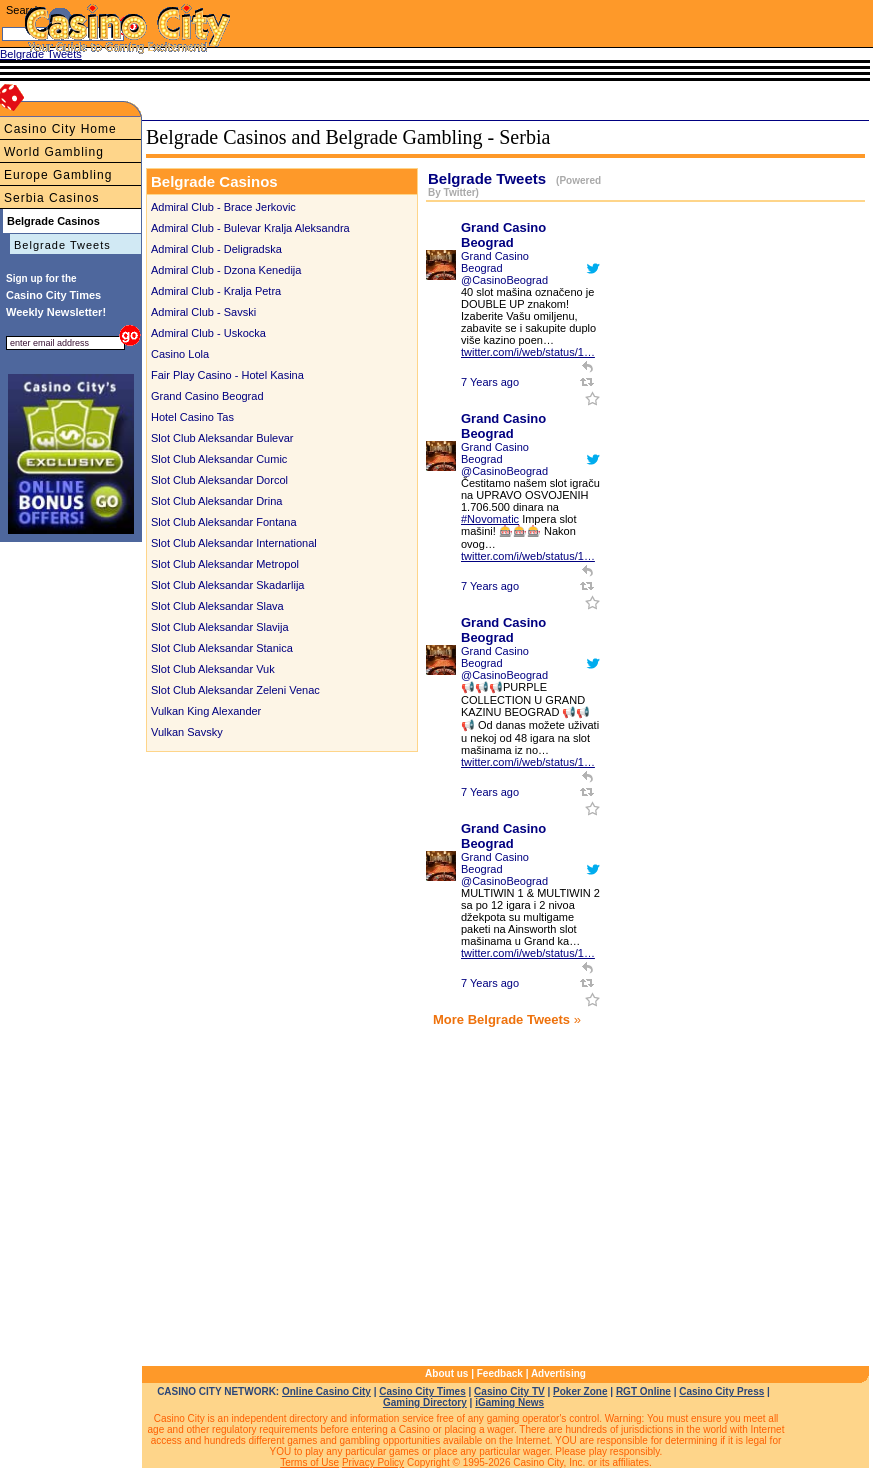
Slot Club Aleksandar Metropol (225, 564)
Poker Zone (580, 1391)
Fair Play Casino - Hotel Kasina (227, 375)
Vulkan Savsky (187, 732)
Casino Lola (180, 354)
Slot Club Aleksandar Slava (217, 606)
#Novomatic (490, 519)
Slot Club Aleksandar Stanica (222, 648)
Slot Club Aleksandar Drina (216, 501)
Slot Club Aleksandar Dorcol (219, 480)
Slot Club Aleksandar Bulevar (222, 438)
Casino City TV (509, 1391)
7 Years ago (490, 382)
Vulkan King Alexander (206, 711)
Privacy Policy (373, 1462)
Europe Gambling (58, 175)
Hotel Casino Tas (192, 417)
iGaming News (509, 1402)
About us (446, 1373)
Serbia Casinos (51, 198)
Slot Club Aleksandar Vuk (213, 669)
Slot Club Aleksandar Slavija (220, 627)
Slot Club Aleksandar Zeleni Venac (235, 690)
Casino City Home (60, 129)
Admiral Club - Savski (203, 312)
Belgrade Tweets (62, 245)
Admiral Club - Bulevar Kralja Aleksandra (250, 228)
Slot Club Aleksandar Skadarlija (227, 585)
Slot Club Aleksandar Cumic (219, 459)
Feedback (500, 1373)
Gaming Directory (425, 1402)
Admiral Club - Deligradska (216, 249)
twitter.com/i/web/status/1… (528, 352)
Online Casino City (326, 1391)
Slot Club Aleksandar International (234, 543)
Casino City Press (721, 1391)
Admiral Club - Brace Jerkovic (223, 207)
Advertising (558, 1373)
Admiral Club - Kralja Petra (216, 291)
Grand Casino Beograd (207, 396)
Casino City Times (422, 1391)
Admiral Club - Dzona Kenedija (226, 270)
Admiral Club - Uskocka (208, 333)
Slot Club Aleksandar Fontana (224, 522)
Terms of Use (309, 1462)
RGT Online (643, 1391)
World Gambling (54, 152)
